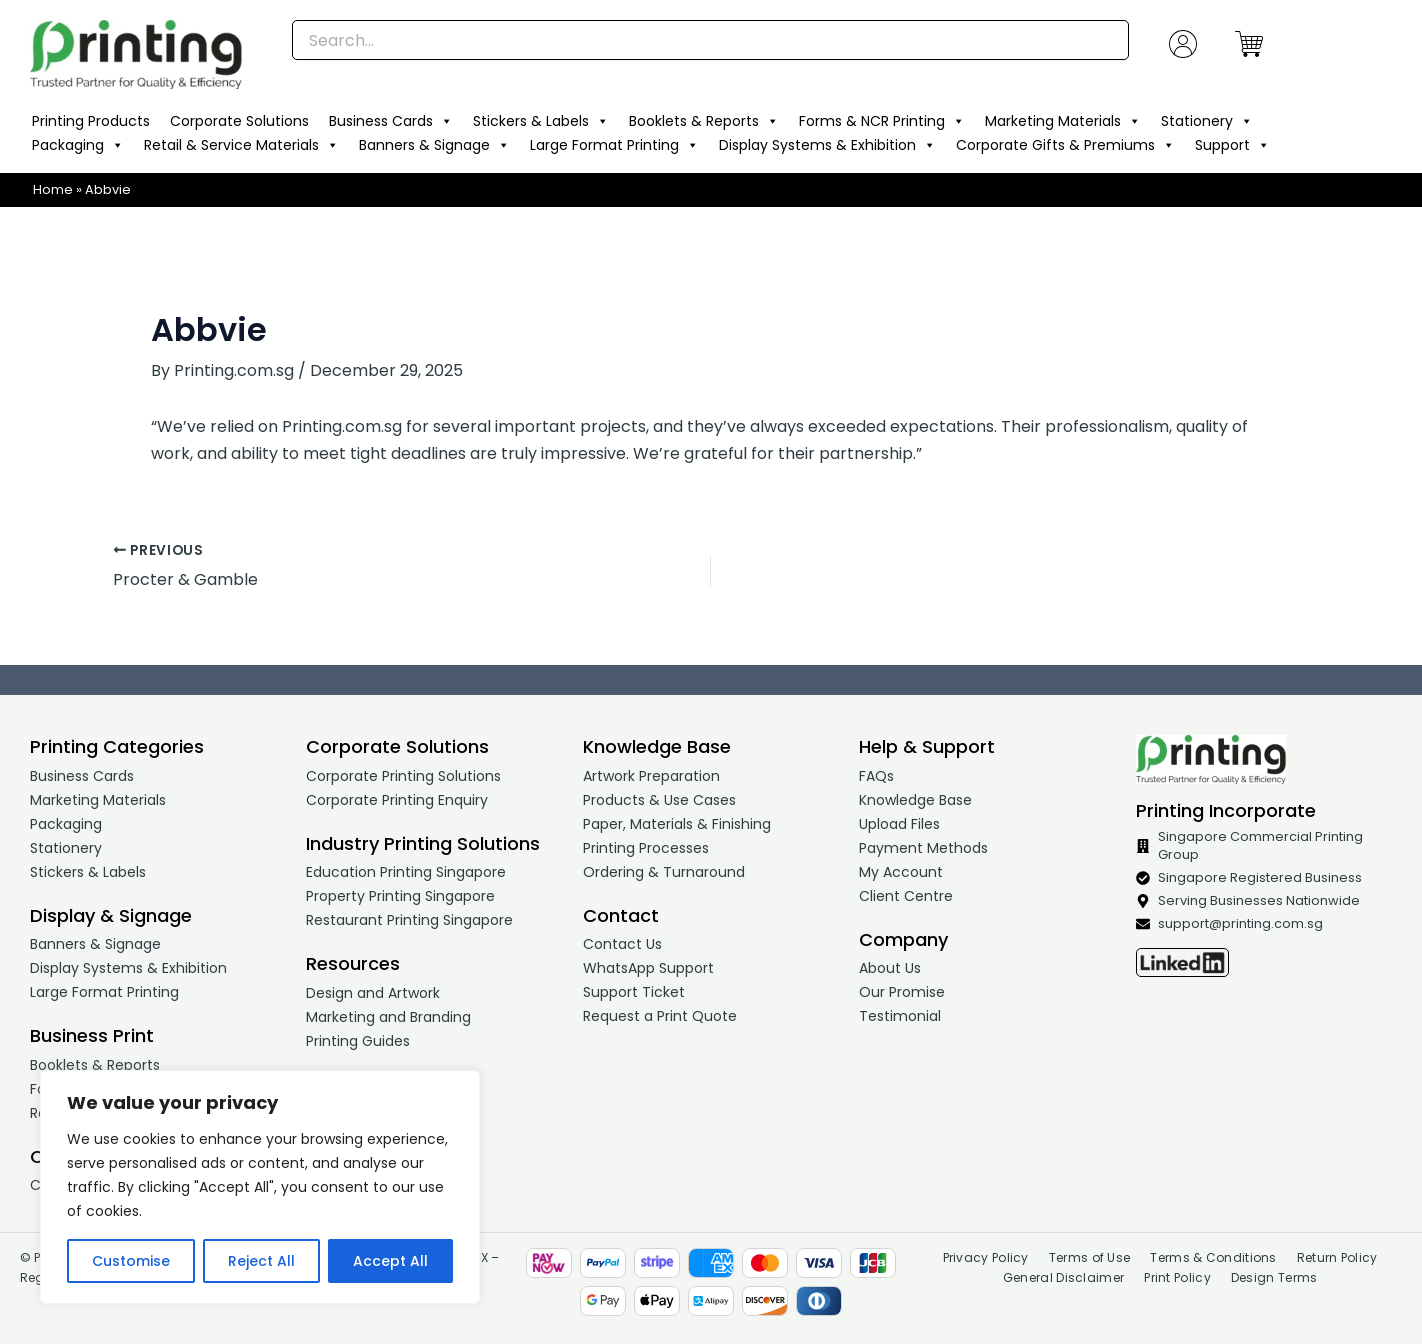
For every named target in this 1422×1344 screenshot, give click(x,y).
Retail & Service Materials (241, 145)
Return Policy (1337, 1257)
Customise (131, 1261)
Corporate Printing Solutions (403, 776)
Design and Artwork (373, 993)
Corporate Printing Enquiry (397, 800)
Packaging (78, 145)
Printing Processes (646, 848)
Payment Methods (923, 848)
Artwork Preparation (651, 776)
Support (1232, 145)
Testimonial (900, 1016)
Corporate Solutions (239, 121)
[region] (260, 1187)
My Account (901, 872)
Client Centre (906, 896)
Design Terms (1274, 1277)
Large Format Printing (614, 145)
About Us (890, 968)
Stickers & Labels (541, 121)
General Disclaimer (1063, 1277)
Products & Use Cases (659, 800)
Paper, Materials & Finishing (677, 824)
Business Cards (391, 121)
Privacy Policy (986, 1257)
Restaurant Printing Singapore (409, 920)
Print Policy (1177, 1277)
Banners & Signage (434, 145)
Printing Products (91, 121)
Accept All (390, 1261)
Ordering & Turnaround (664, 872)
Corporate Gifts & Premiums (1065, 145)
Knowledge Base (915, 800)
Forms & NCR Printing (882, 121)
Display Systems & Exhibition (827, 145)
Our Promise (902, 992)
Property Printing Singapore (400, 896)
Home (53, 189)
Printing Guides (358, 1041)
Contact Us (622, 944)
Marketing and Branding (388, 1017)
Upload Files (899, 824)
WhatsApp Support (648, 968)
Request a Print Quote (660, 1016)
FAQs (876, 776)
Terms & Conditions (1213, 1257)
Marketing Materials (1063, 121)
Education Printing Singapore (406, 872)
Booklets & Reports (704, 121)
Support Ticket (634, 992)
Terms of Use (1090, 1257)
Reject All (261, 1261)
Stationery (1207, 121)
